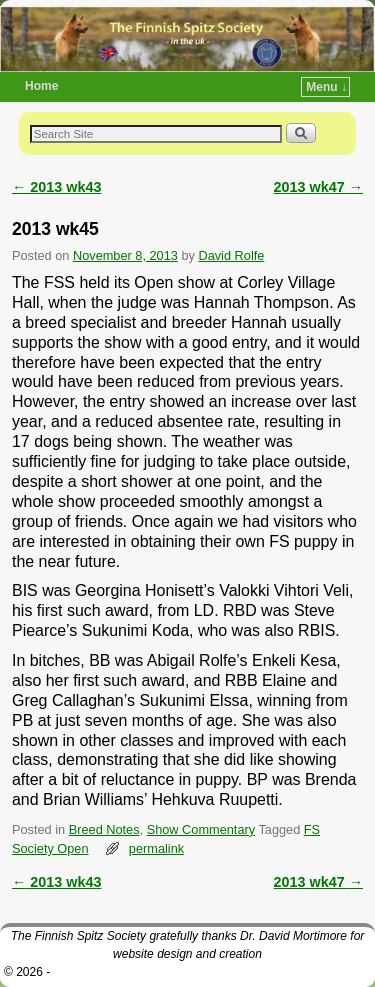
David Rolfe (231, 255)
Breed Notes (104, 829)
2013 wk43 (56, 187)
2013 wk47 (318, 187)
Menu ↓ (326, 87)
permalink (156, 848)
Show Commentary (201, 829)
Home (41, 86)
